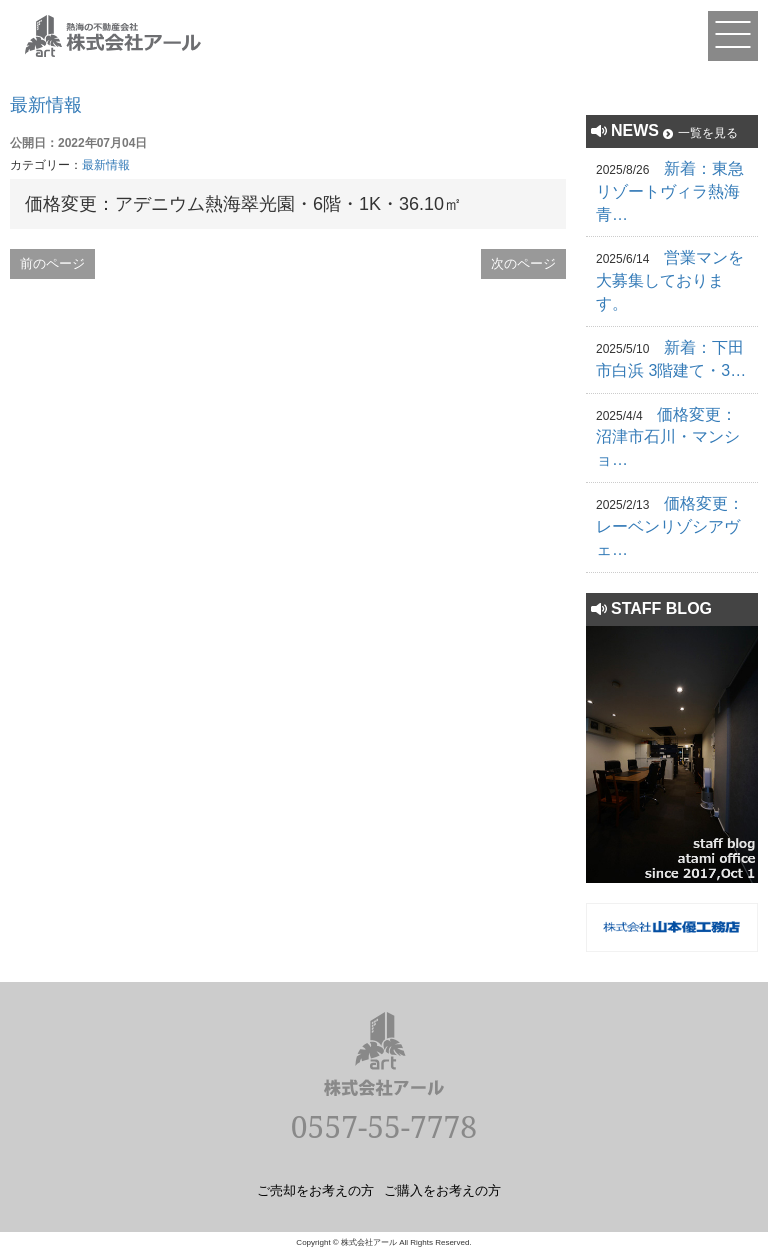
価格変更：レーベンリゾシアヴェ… (670, 526)
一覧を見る (708, 133)
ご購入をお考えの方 (442, 1190)
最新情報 (46, 105)
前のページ (52, 263)
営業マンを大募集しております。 (670, 280)
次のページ (523, 263)
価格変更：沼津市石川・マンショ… (668, 437)
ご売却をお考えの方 (315, 1190)
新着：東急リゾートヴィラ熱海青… (670, 191)
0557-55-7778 (384, 1126)
